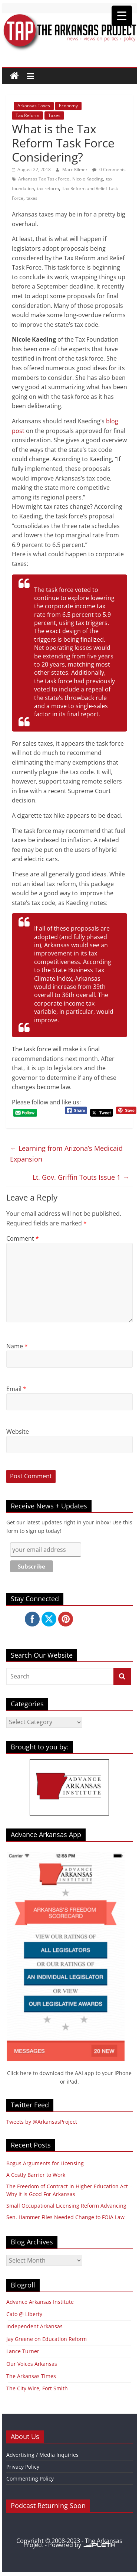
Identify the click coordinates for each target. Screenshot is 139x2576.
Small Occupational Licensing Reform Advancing (66, 2205)
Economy (68, 105)
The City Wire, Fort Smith (37, 2388)
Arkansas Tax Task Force (43, 179)
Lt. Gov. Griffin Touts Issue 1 (81, 1177)
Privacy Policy (22, 2466)
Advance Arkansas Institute (40, 2301)
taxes (31, 198)
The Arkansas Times (31, 2376)
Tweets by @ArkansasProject (41, 2121)
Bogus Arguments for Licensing (45, 2163)
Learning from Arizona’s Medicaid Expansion (66, 1153)
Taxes (54, 115)
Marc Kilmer (75, 169)
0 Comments (109, 169)
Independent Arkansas (34, 2326)
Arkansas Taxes (33, 105)
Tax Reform (27, 115)
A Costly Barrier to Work (35, 2174)
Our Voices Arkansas (31, 2363)
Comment (22, 1238)
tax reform (48, 188)
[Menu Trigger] (122, 16)
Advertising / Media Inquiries (42, 2454)
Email (16, 1389)
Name (17, 1346)
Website (17, 1431)
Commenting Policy (30, 2478)
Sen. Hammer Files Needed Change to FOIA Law (65, 2217)
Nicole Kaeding (87, 179)
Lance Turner (22, 2351)
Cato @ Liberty (24, 2314)
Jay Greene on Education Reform (46, 2338)
